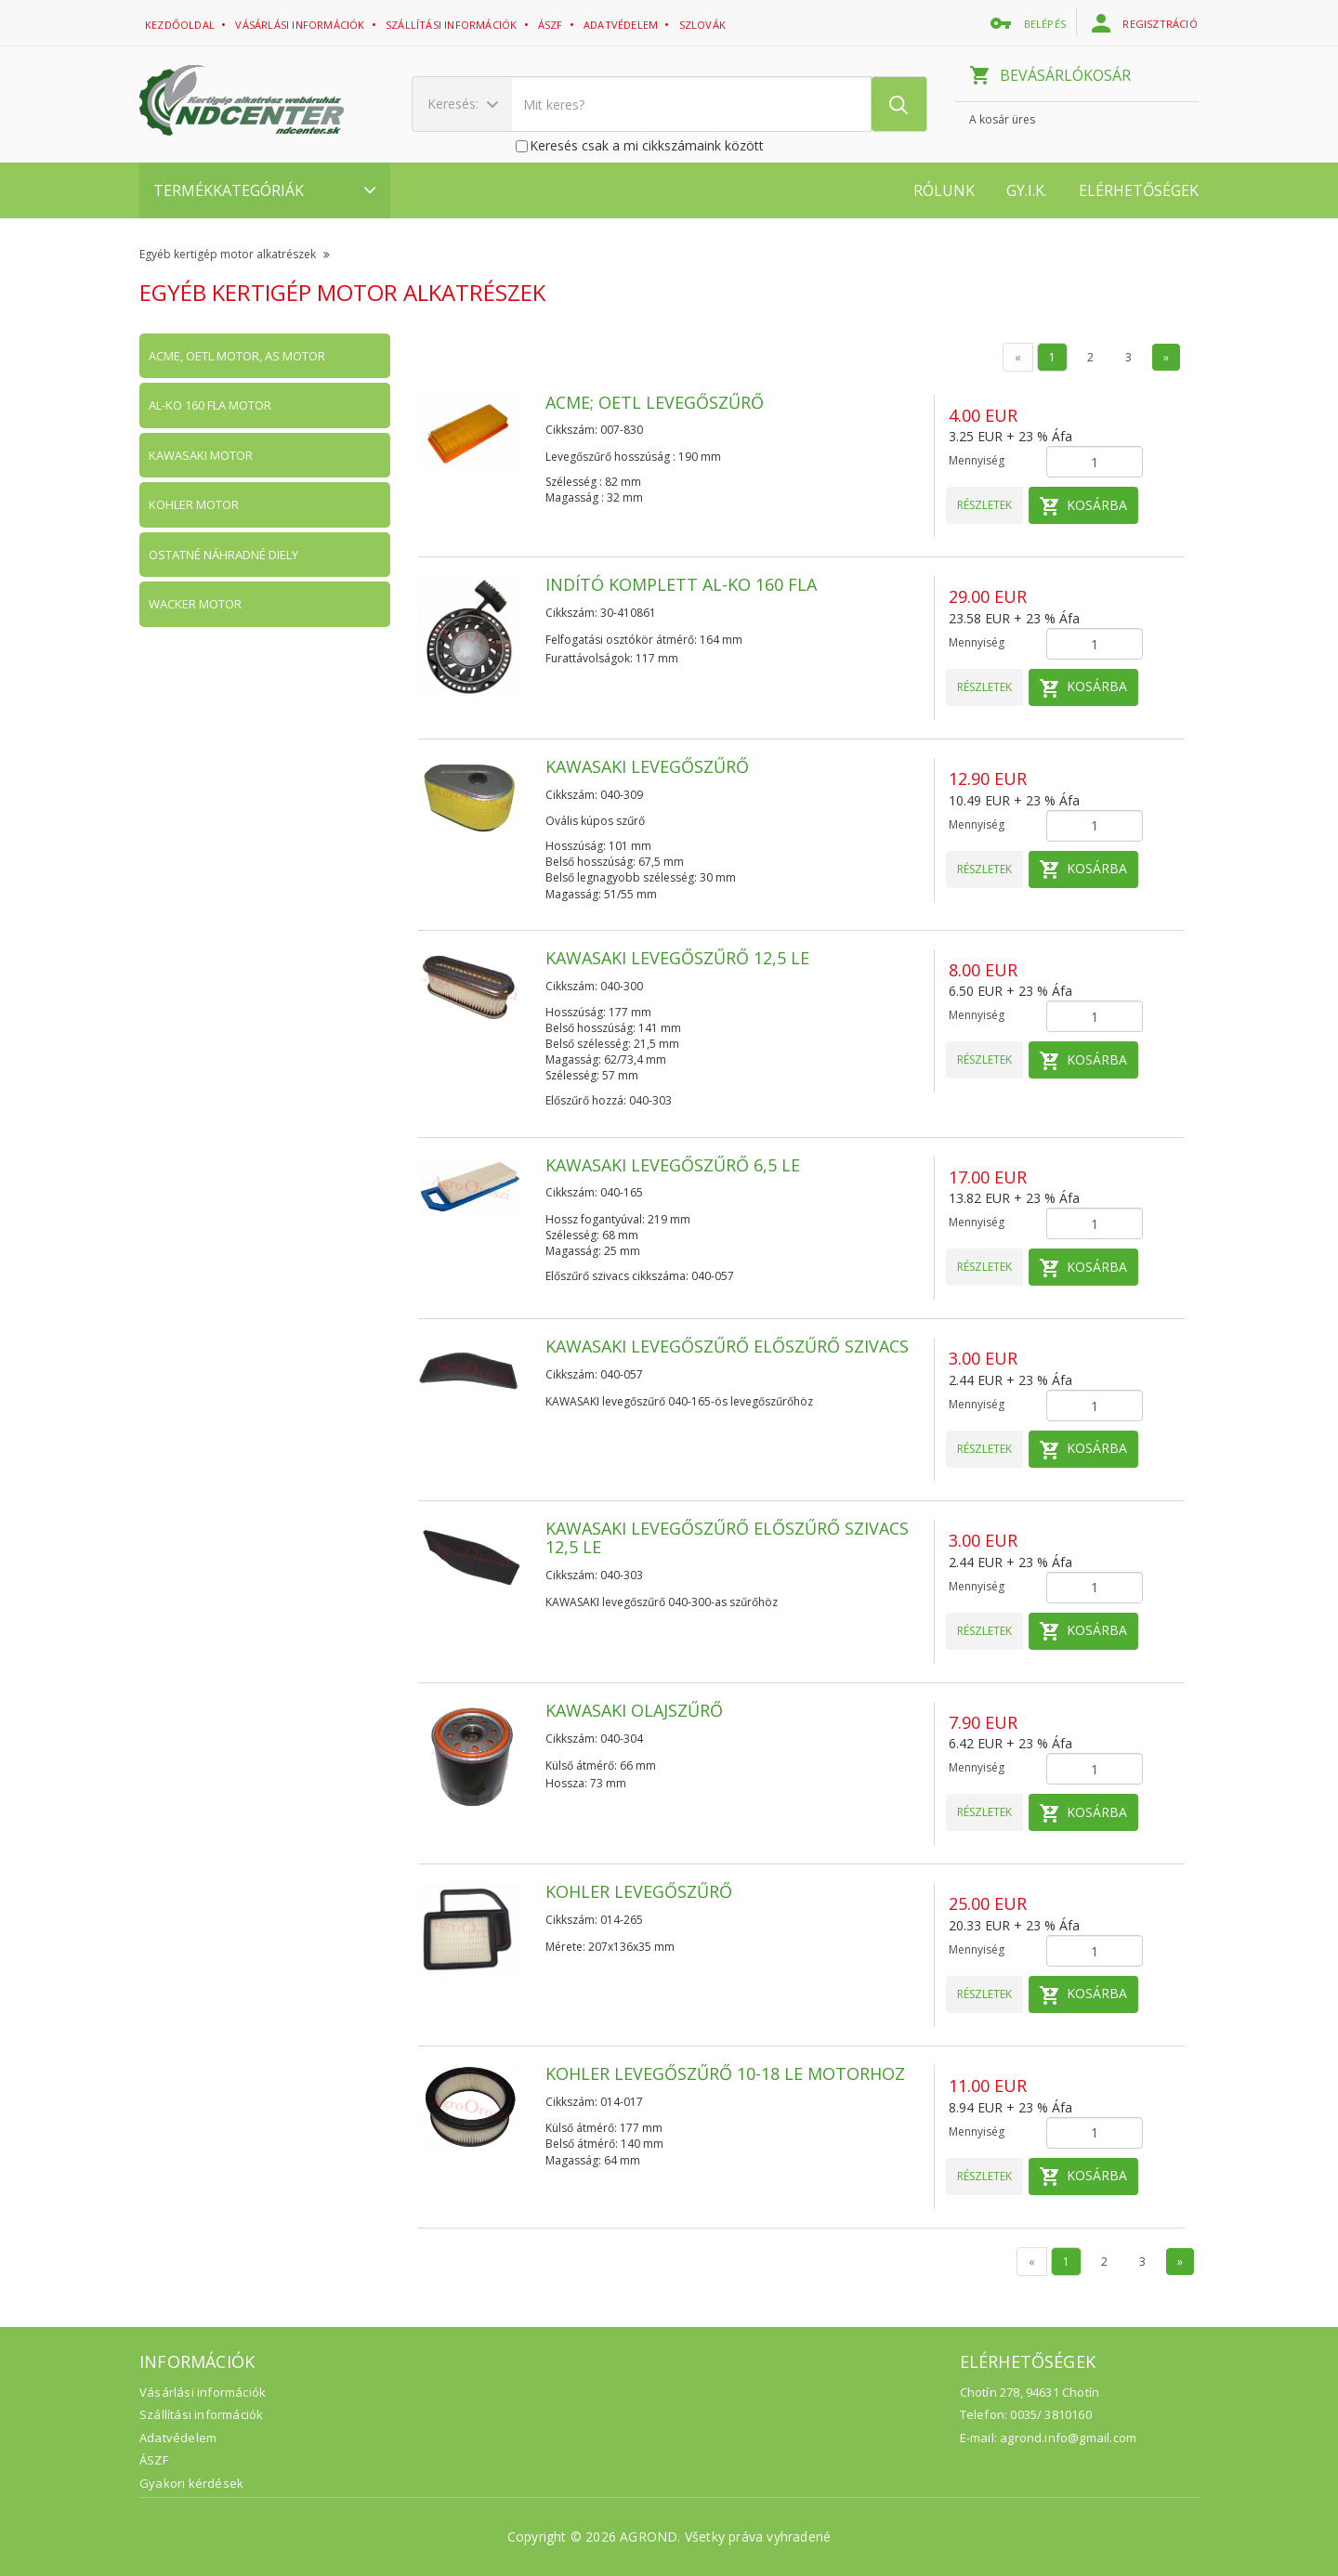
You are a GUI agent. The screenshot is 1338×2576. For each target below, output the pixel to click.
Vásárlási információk (301, 25)
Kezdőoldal (181, 25)
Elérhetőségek (1139, 190)
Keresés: (462, 103)
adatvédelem (622, 25)
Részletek (984, 505)
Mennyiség (976, 460)
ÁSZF (153, 2460)
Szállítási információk (453, 25)
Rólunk (944, 190)
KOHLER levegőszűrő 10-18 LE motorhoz (725, 2073)
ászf (552, 25)
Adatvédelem (177, 2437)
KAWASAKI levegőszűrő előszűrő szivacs (727, 1346)
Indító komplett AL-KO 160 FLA (681, 584)
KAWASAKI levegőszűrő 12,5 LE (677, 958)
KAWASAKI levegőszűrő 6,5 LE (672, 1165)
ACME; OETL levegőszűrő (654, 402)
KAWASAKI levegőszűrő (647, 766)
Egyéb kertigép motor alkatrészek (234, 254)
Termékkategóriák (264, 190)
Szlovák (704, 25)
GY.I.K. (1026, 190)
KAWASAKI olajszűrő (634, 1710)
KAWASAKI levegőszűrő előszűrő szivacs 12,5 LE (727, 1537)
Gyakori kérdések (191, 2483)
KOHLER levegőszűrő (638, 1891)
